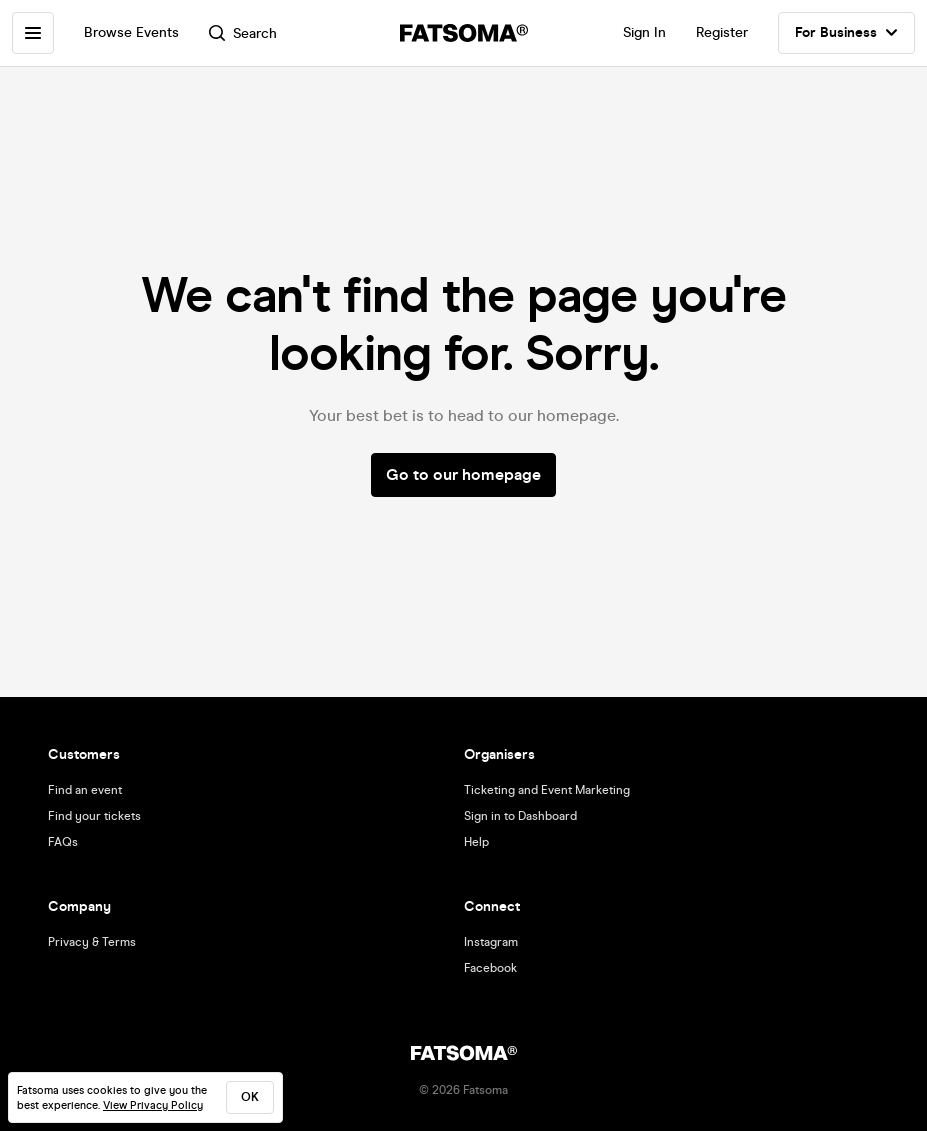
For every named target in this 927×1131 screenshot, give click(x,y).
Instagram (491, 942)
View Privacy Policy (153, 1105)
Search (243, 33)
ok (250, 1097)
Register (722, 32)
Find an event (85, 790)
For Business (846, 33)
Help (476, 842)
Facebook (490, 968)
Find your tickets (94, 816)
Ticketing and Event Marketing (547, 790)
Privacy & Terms (92, 942)
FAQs (63, 842)
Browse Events (131, 32)
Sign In (644, 32)
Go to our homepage (463, 474)
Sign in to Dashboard (520, 816)
